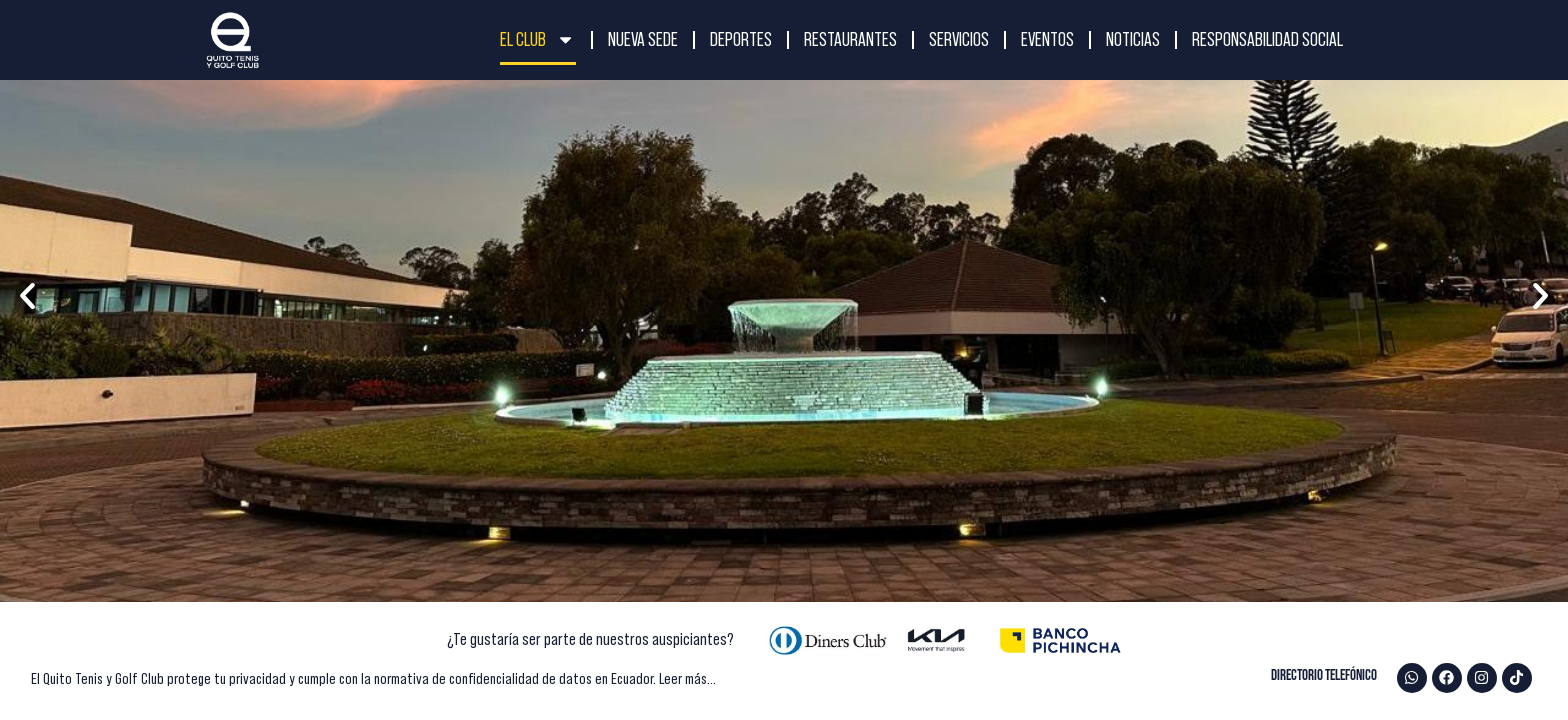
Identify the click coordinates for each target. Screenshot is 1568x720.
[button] (27, 296)
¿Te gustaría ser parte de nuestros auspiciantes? (590, 639)
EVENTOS (1047, 39)
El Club (537, 39)
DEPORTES (741, 39)
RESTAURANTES (850, 39)
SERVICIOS (959, 39)
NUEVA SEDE (643, 39)
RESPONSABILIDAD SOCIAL (1267, 39)
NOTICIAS (1133, 39)
